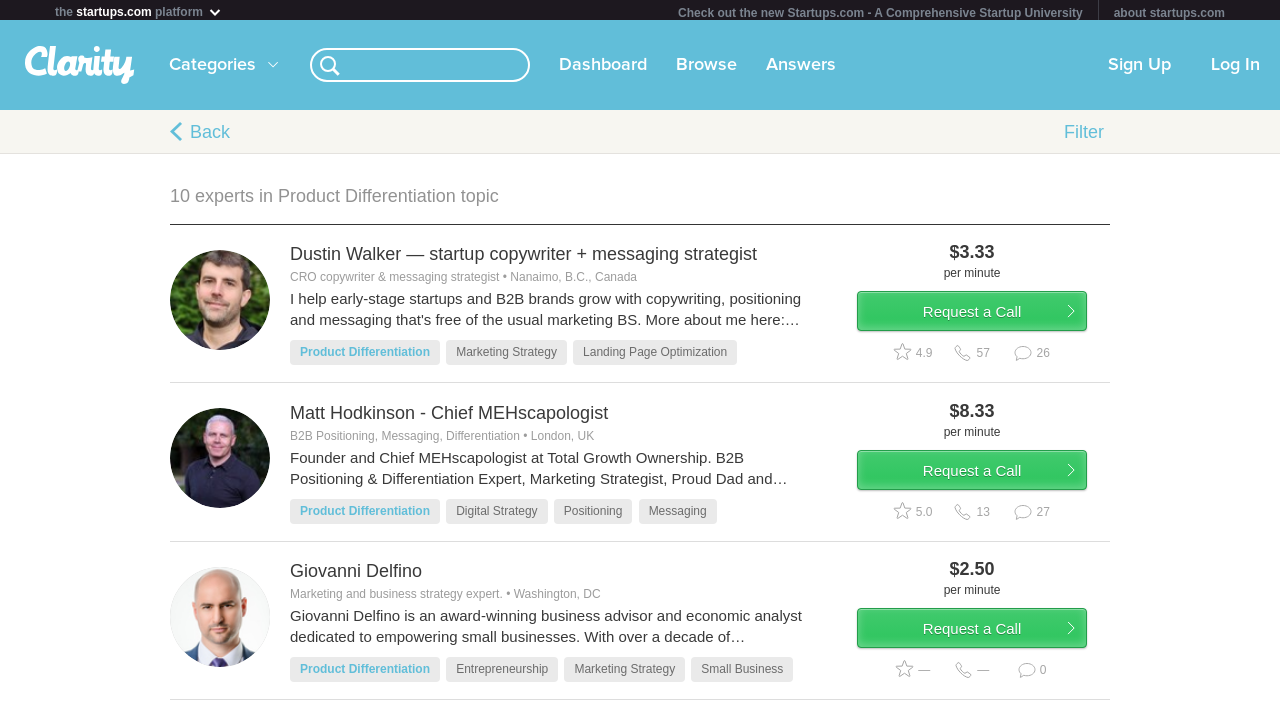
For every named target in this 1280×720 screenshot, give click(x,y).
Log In (1235, 69)
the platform (139, 11)
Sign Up (1139, 69)
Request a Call (992, 323)
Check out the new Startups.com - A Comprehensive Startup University (880, 13)
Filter (1084, 136)
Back (210, 136)
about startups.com (1169, 13)
